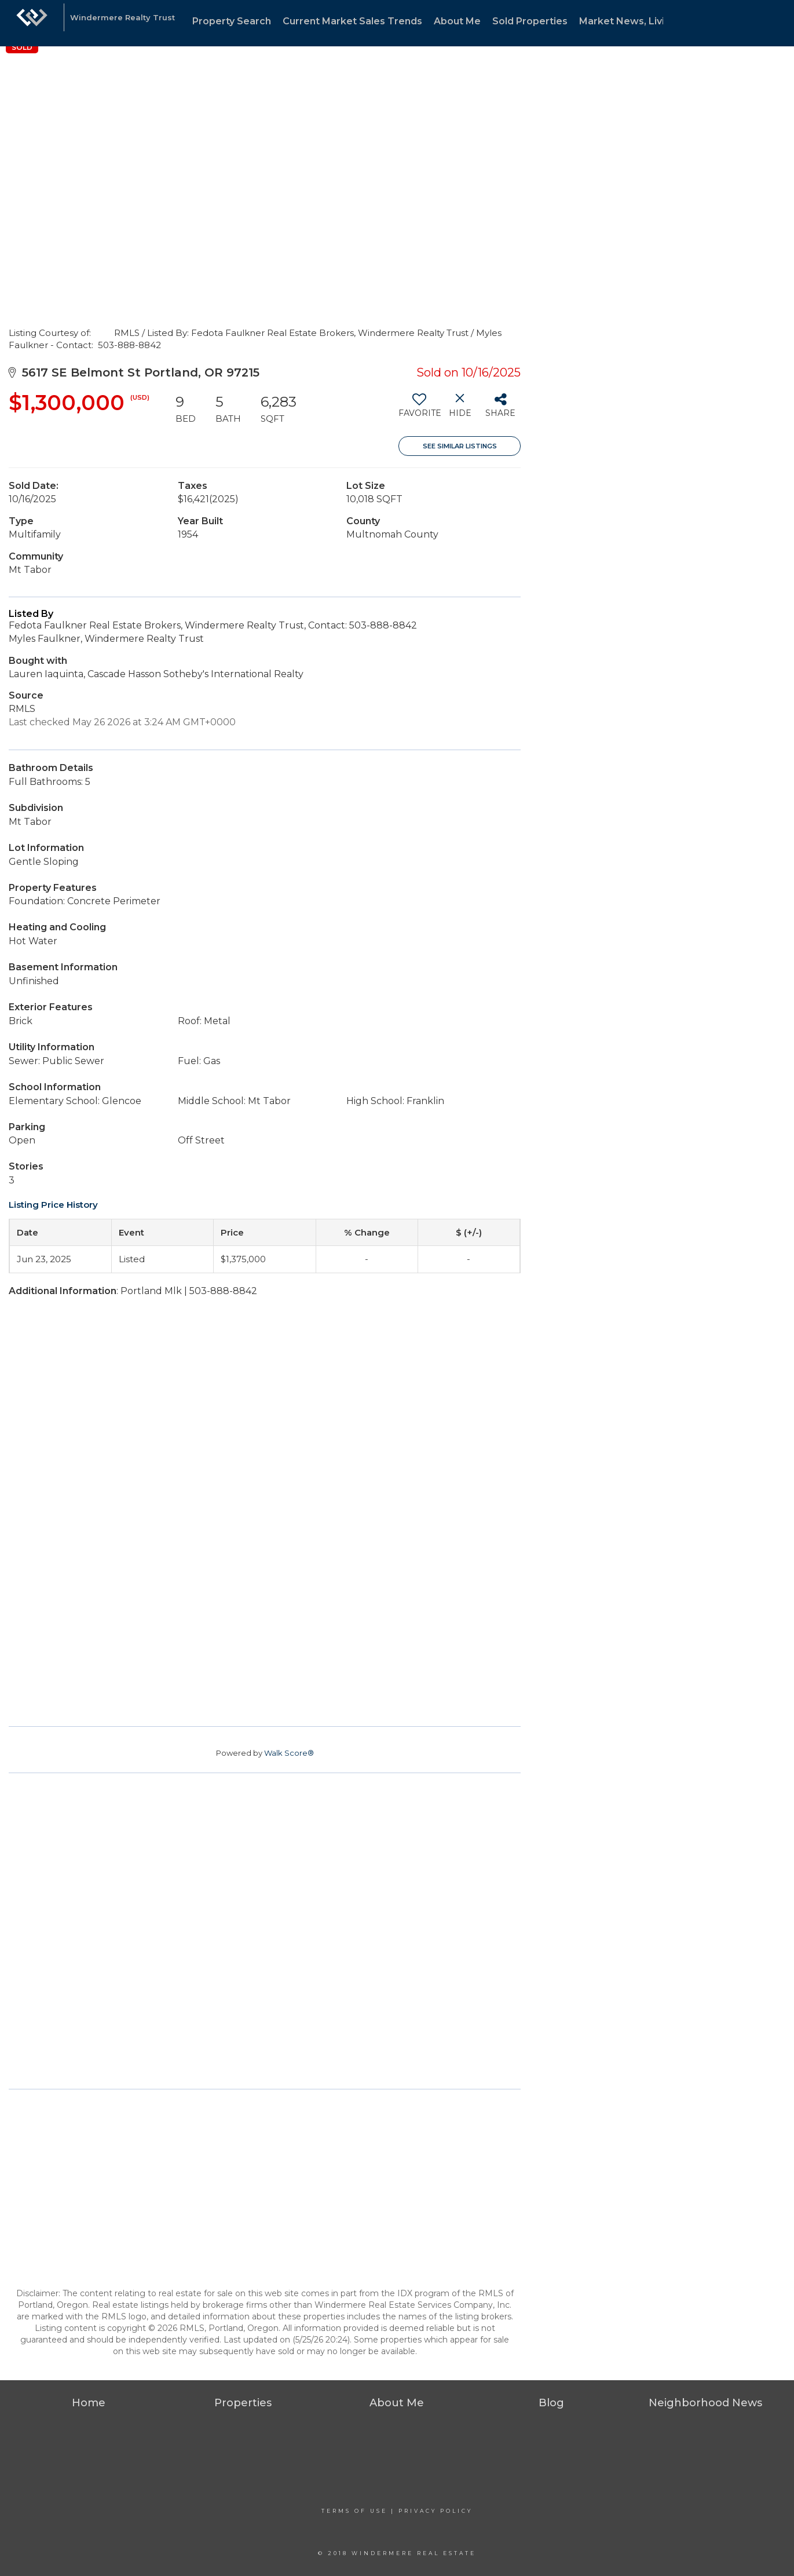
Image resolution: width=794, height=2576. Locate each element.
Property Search (231, 21)
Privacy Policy (435, 2511)
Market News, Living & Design (650, 21)
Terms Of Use (354, 2511)
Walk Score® (289, 1752)
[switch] (419, 409)
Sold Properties (530, 21)
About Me (457, 21)
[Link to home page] (32, 23)
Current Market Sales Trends (352, 21)
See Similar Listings (460, 446)
